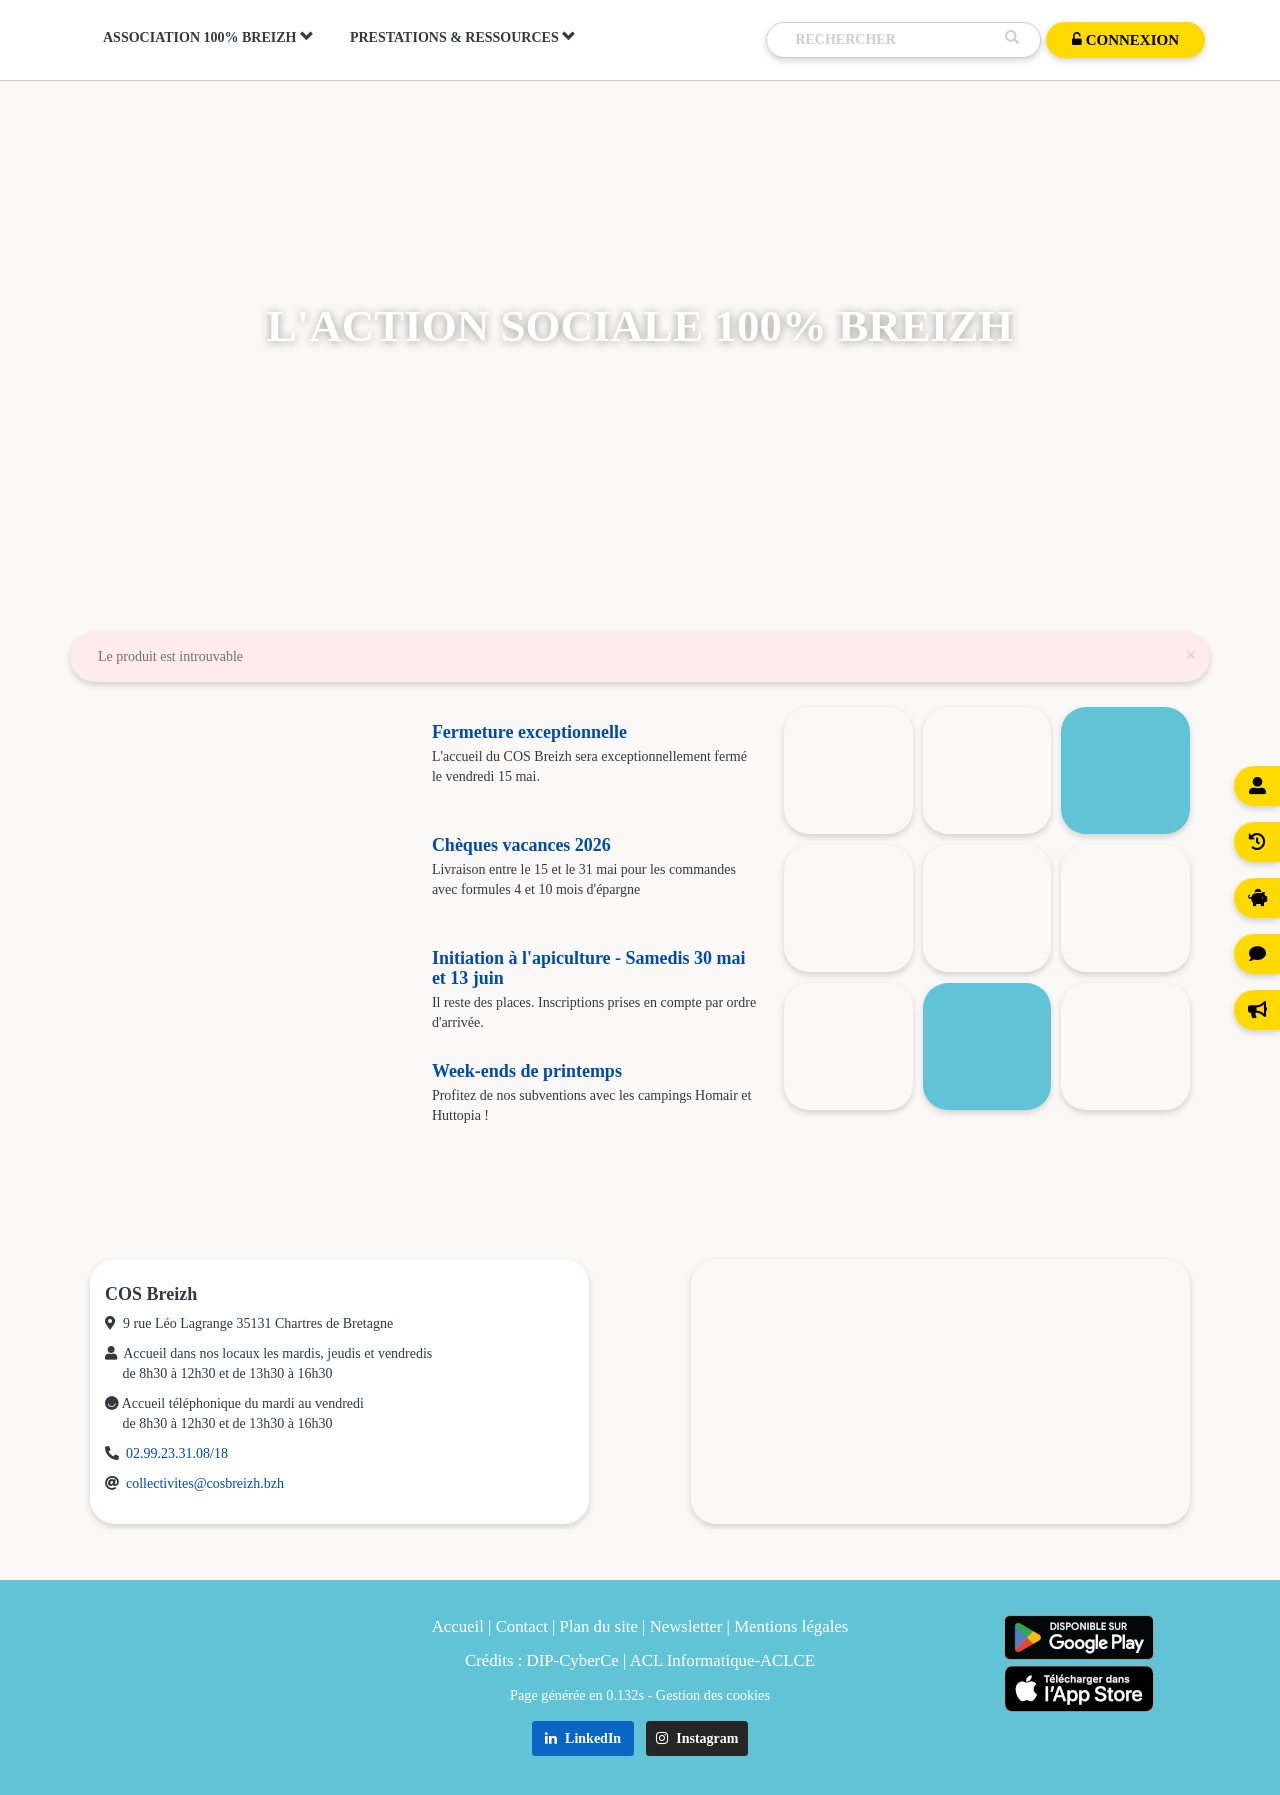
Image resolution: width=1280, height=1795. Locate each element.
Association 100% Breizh (208, 37)
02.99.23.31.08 (168, 1453)
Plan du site (599, 1626)
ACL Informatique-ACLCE (722, 1660)
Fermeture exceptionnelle (529, 732)
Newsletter (686, 1626)
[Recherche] (895, 40)
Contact (522, 1626)
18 (221, 1453)
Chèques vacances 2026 (521, 845)
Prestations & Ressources (463, 37)
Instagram (697, 1738)
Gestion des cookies (713, 1695)
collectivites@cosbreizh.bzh (205, 1483)
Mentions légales (791, 1626)
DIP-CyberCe (573, 1660)
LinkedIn (583, 1738)
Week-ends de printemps (527, 1071)
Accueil (458, 1626)
